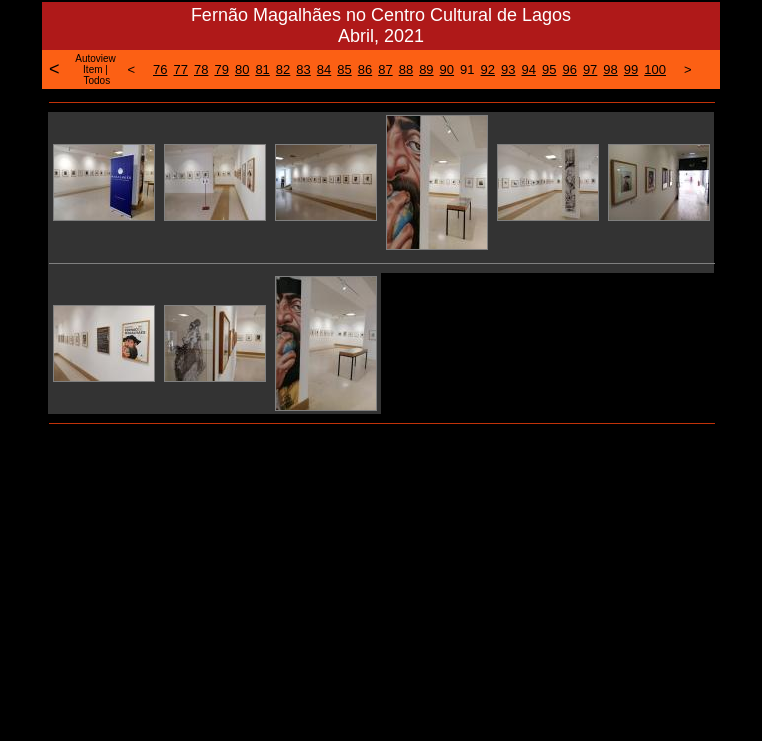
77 (181, 69)
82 (283, 69)
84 (324, 69)
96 (569, 69)
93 (508, 69)
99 (631, 69)
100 (655, 69)
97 (590, 69)
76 (160, 69)
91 (467, 69)
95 (549, 69)
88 (406, 69)
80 (242, 69)
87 (385, 69)
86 (365, 69)
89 (426, 69)
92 (488, 69)
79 (221, 69)
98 (610, 69)
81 (262, 69)
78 (201, 69)
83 (303, 69)
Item (92, 69)
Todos (96, 80)
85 (344, 69)
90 (447, 69)
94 (528, 69)
